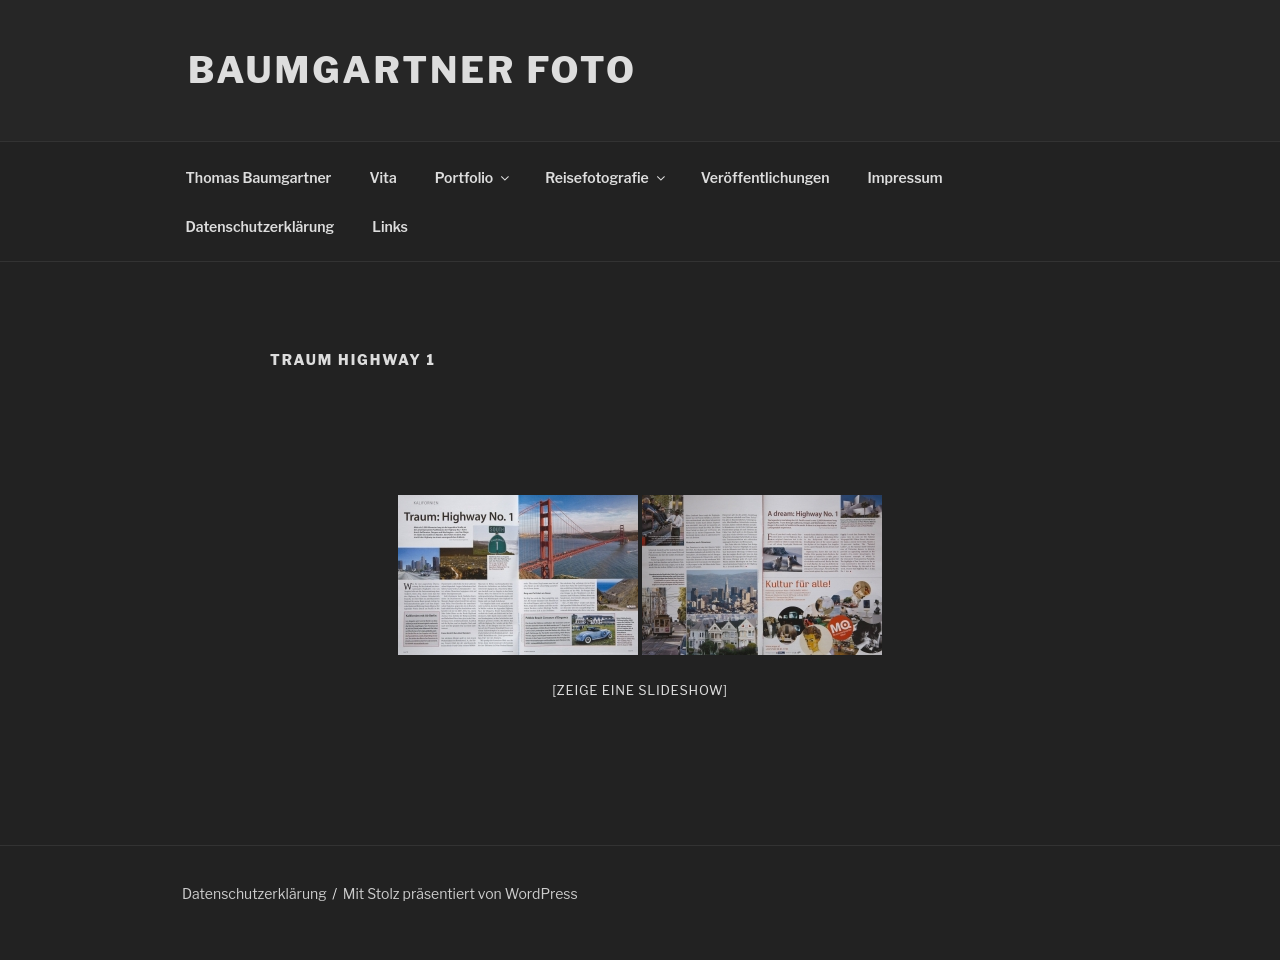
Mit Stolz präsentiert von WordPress (460, 893)
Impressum (905, 177)
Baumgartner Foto (412, 70)
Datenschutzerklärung (260, 226)
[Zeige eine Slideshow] (640, 690)
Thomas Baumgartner (259, 177)
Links (390, 226)
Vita (382, 177)
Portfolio (473, 177)
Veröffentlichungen (765, 177)
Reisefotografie (606, 177)
